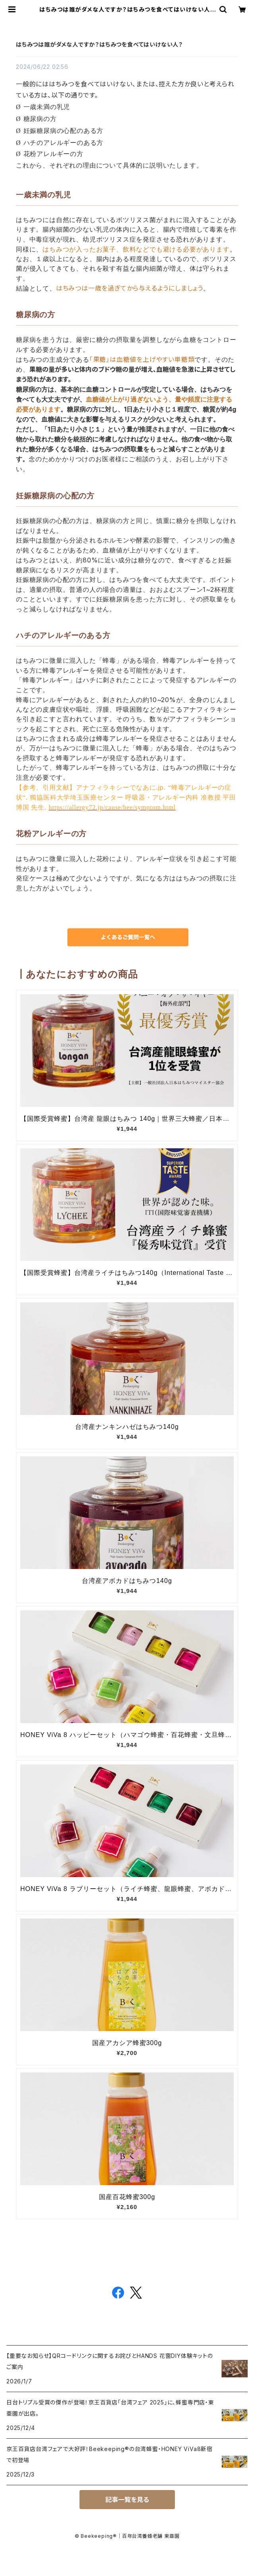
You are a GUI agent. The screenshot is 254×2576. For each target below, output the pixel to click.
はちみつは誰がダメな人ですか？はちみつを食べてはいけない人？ (99, 44)
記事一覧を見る (127, 2500)
